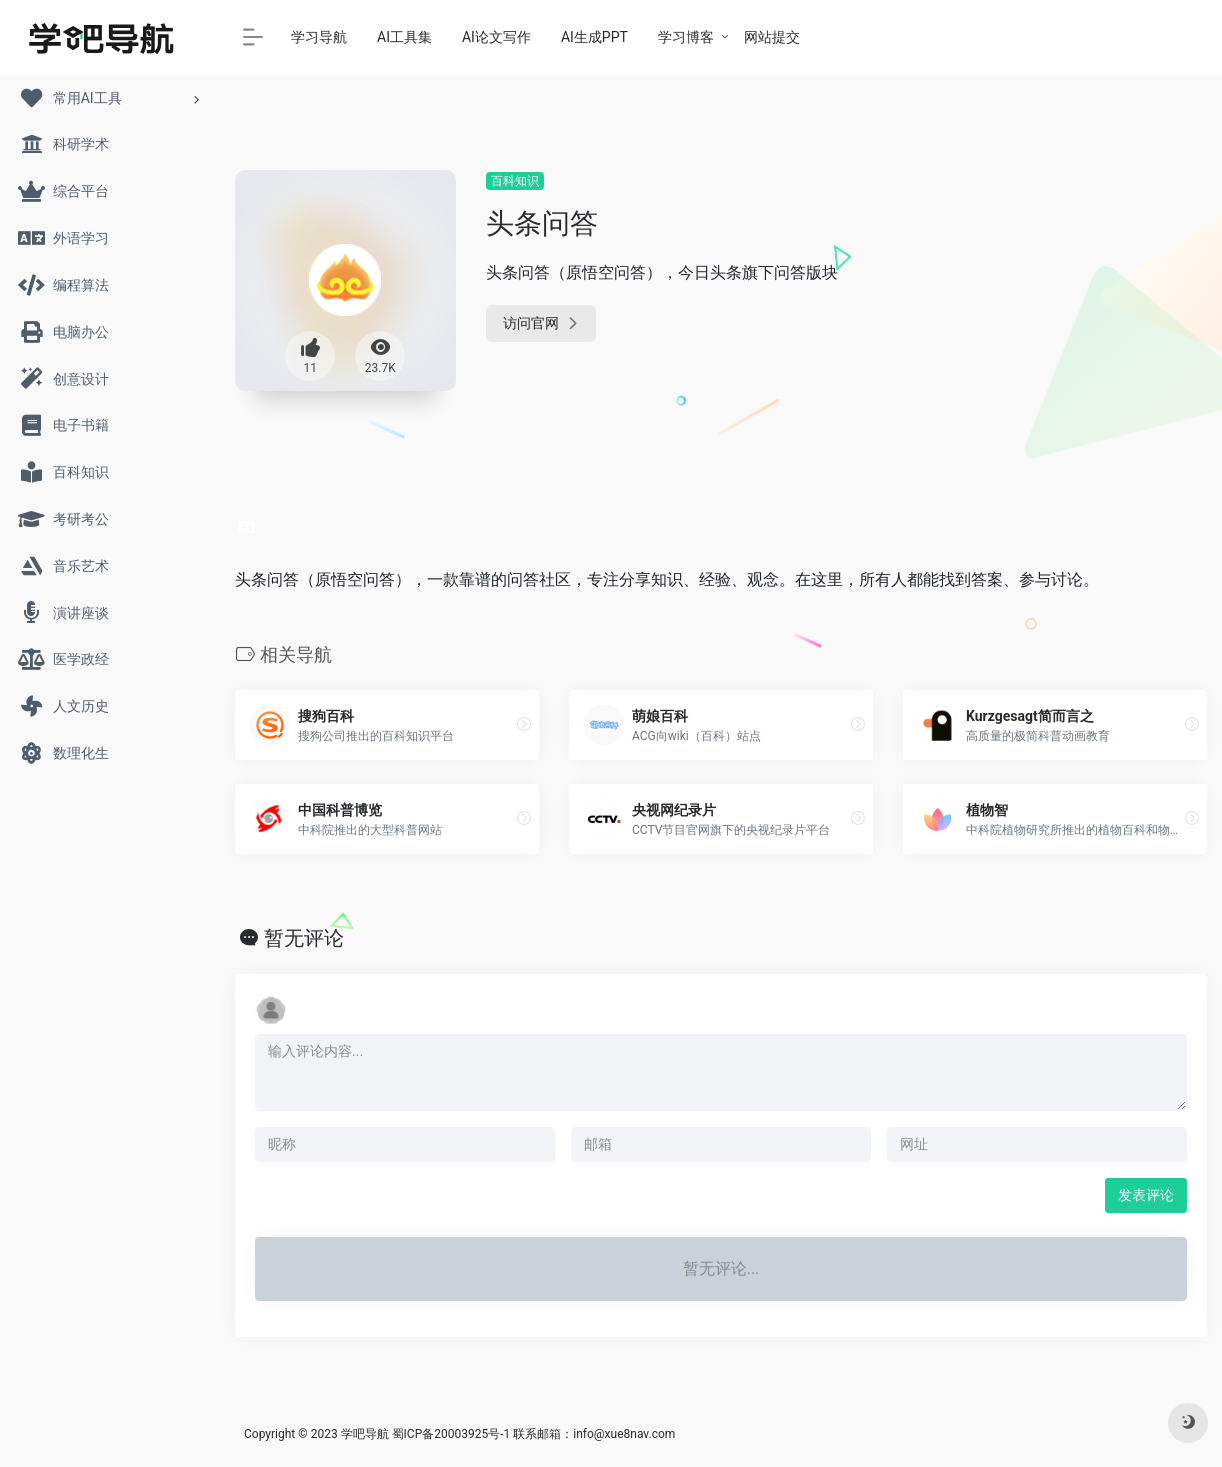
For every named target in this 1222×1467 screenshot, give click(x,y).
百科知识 (515, 181)
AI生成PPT (594, 37)
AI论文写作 (496, 37)
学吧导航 (365, 1434)
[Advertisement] (1055, 295)
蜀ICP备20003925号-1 (451, 1434)
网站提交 (772, 37)
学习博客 (686, 37)
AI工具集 (404, 37)
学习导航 (319, 37)
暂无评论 (304, 938)
